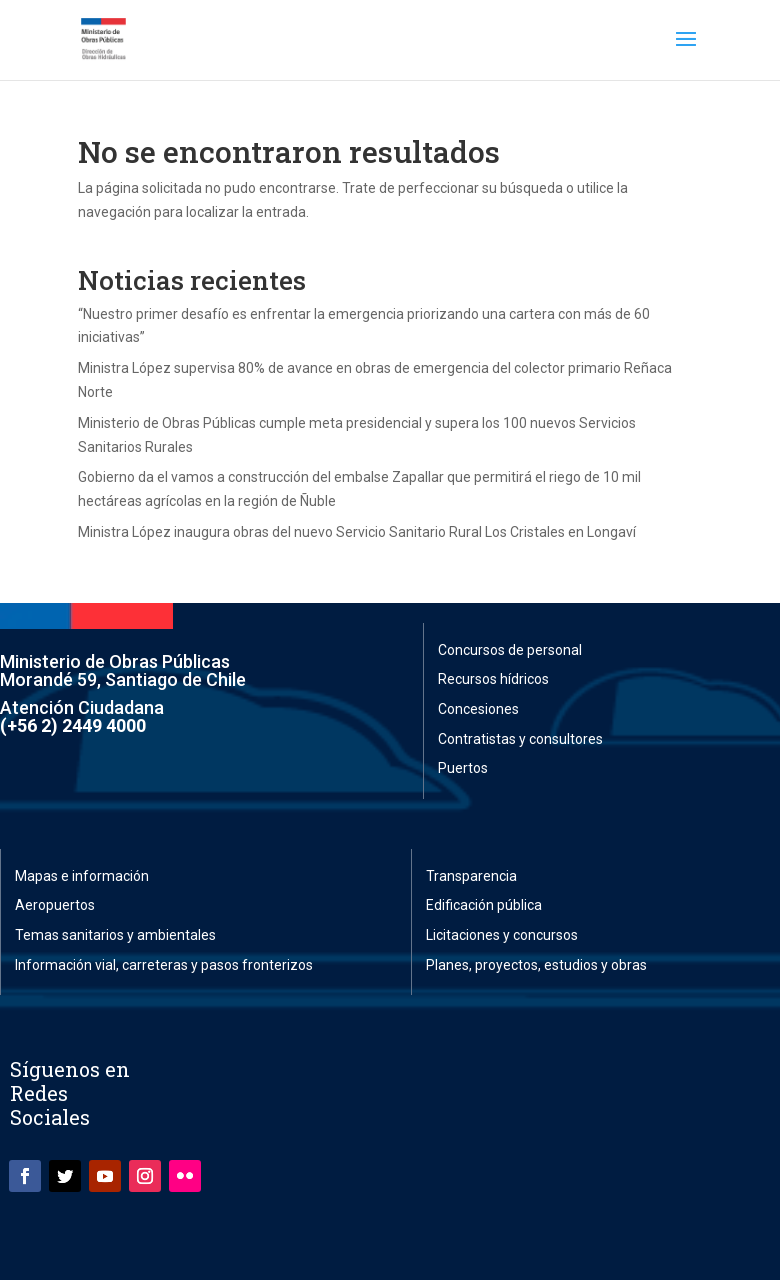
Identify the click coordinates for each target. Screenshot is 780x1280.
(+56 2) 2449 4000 (73, 725)
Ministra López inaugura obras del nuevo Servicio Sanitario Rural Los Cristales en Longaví (357, 532)
